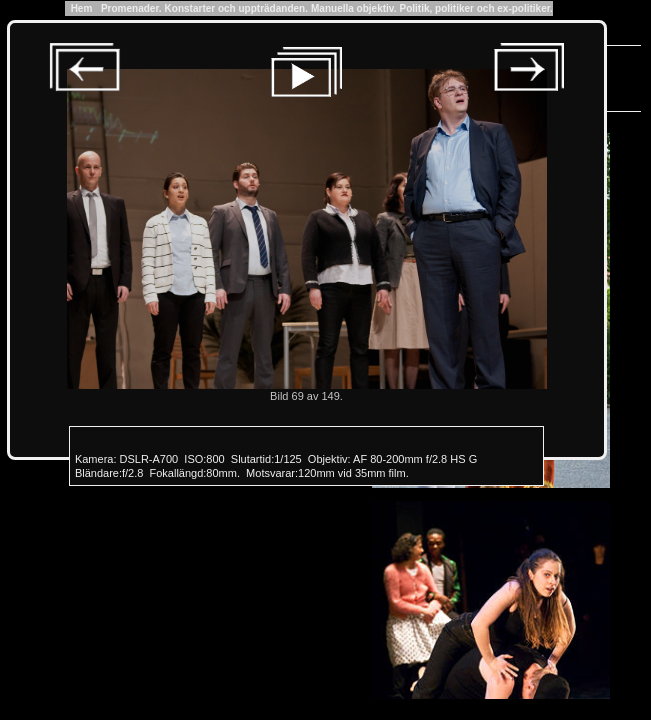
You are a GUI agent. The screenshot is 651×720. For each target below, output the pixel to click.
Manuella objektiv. (353, 8)
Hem (81, 8)
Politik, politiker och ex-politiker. (475, 8)
